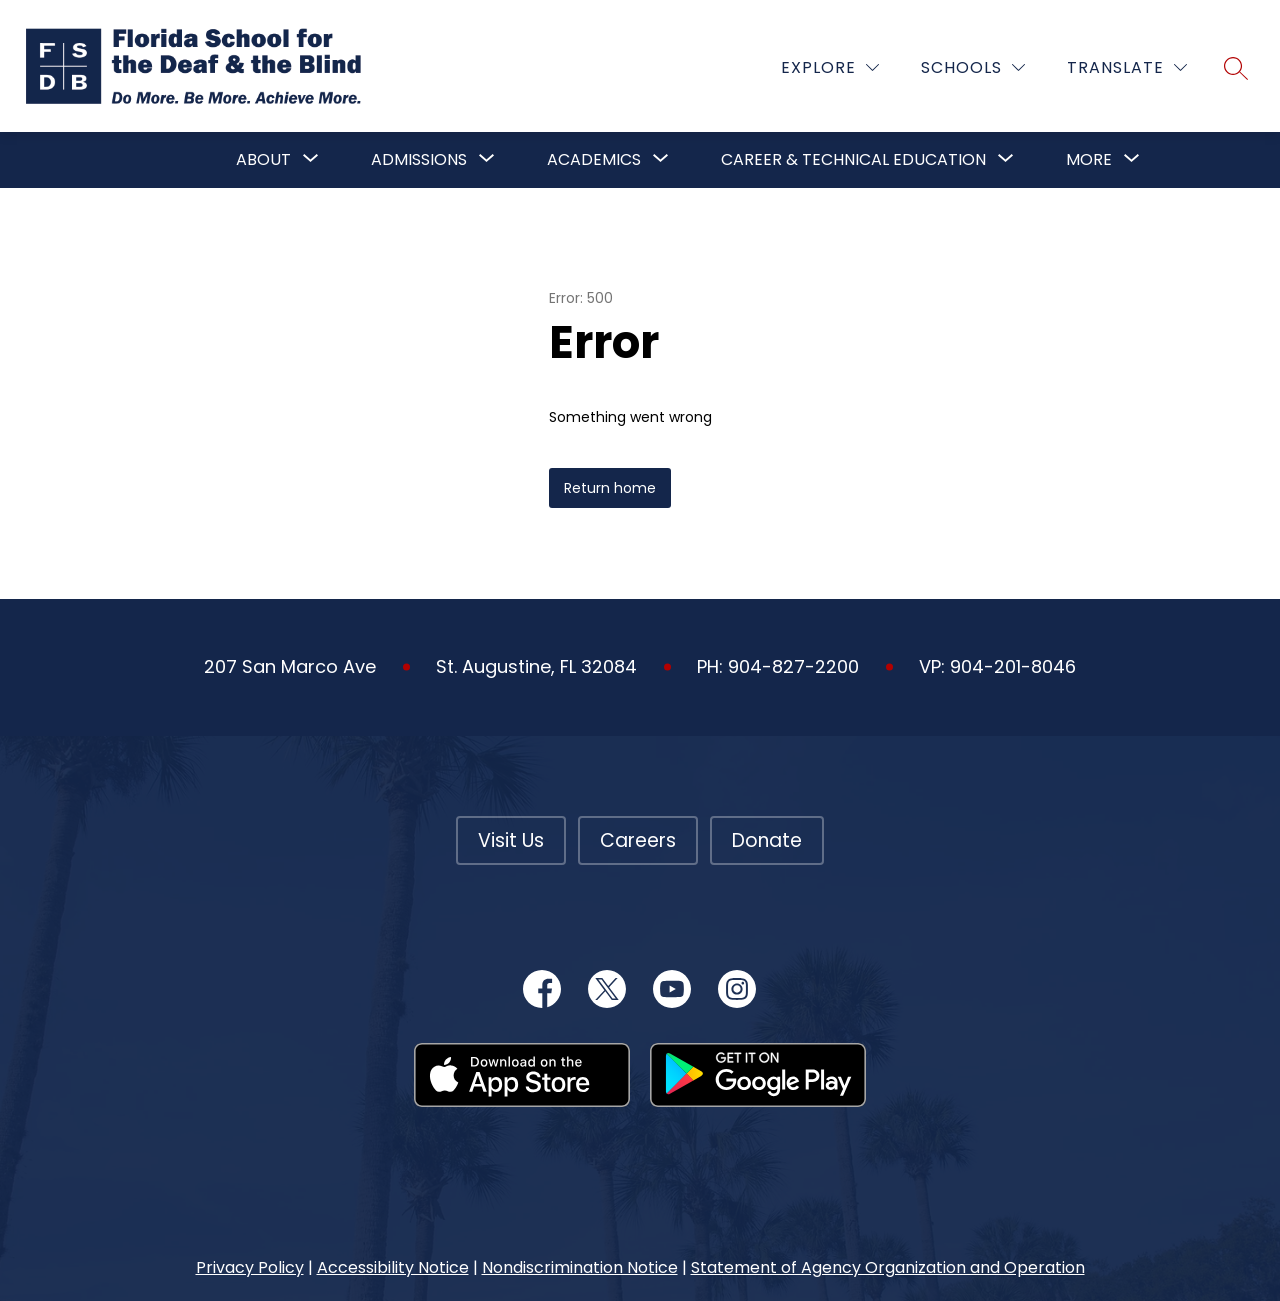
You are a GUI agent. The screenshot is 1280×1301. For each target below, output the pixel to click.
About (263, 159)
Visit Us (511, 840)
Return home (610, 488)
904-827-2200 (793, 666)
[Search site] (1236, 68)
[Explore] (830, 67)
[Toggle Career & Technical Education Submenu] (1006, 160)
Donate (767, 840)
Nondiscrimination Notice (580, 1267)
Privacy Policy (250, 1267)
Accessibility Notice (393, 1267)
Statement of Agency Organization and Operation (888, 1267)
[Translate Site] (1127, 67)
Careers (638, 840)
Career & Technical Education (853, 159)
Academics (594, 159)
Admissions (419, 159)
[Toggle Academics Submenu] (661, 160)
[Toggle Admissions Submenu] (487, 160)
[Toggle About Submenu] (311, 160)
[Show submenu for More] (1089, 160)
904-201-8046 (1013, 666)
